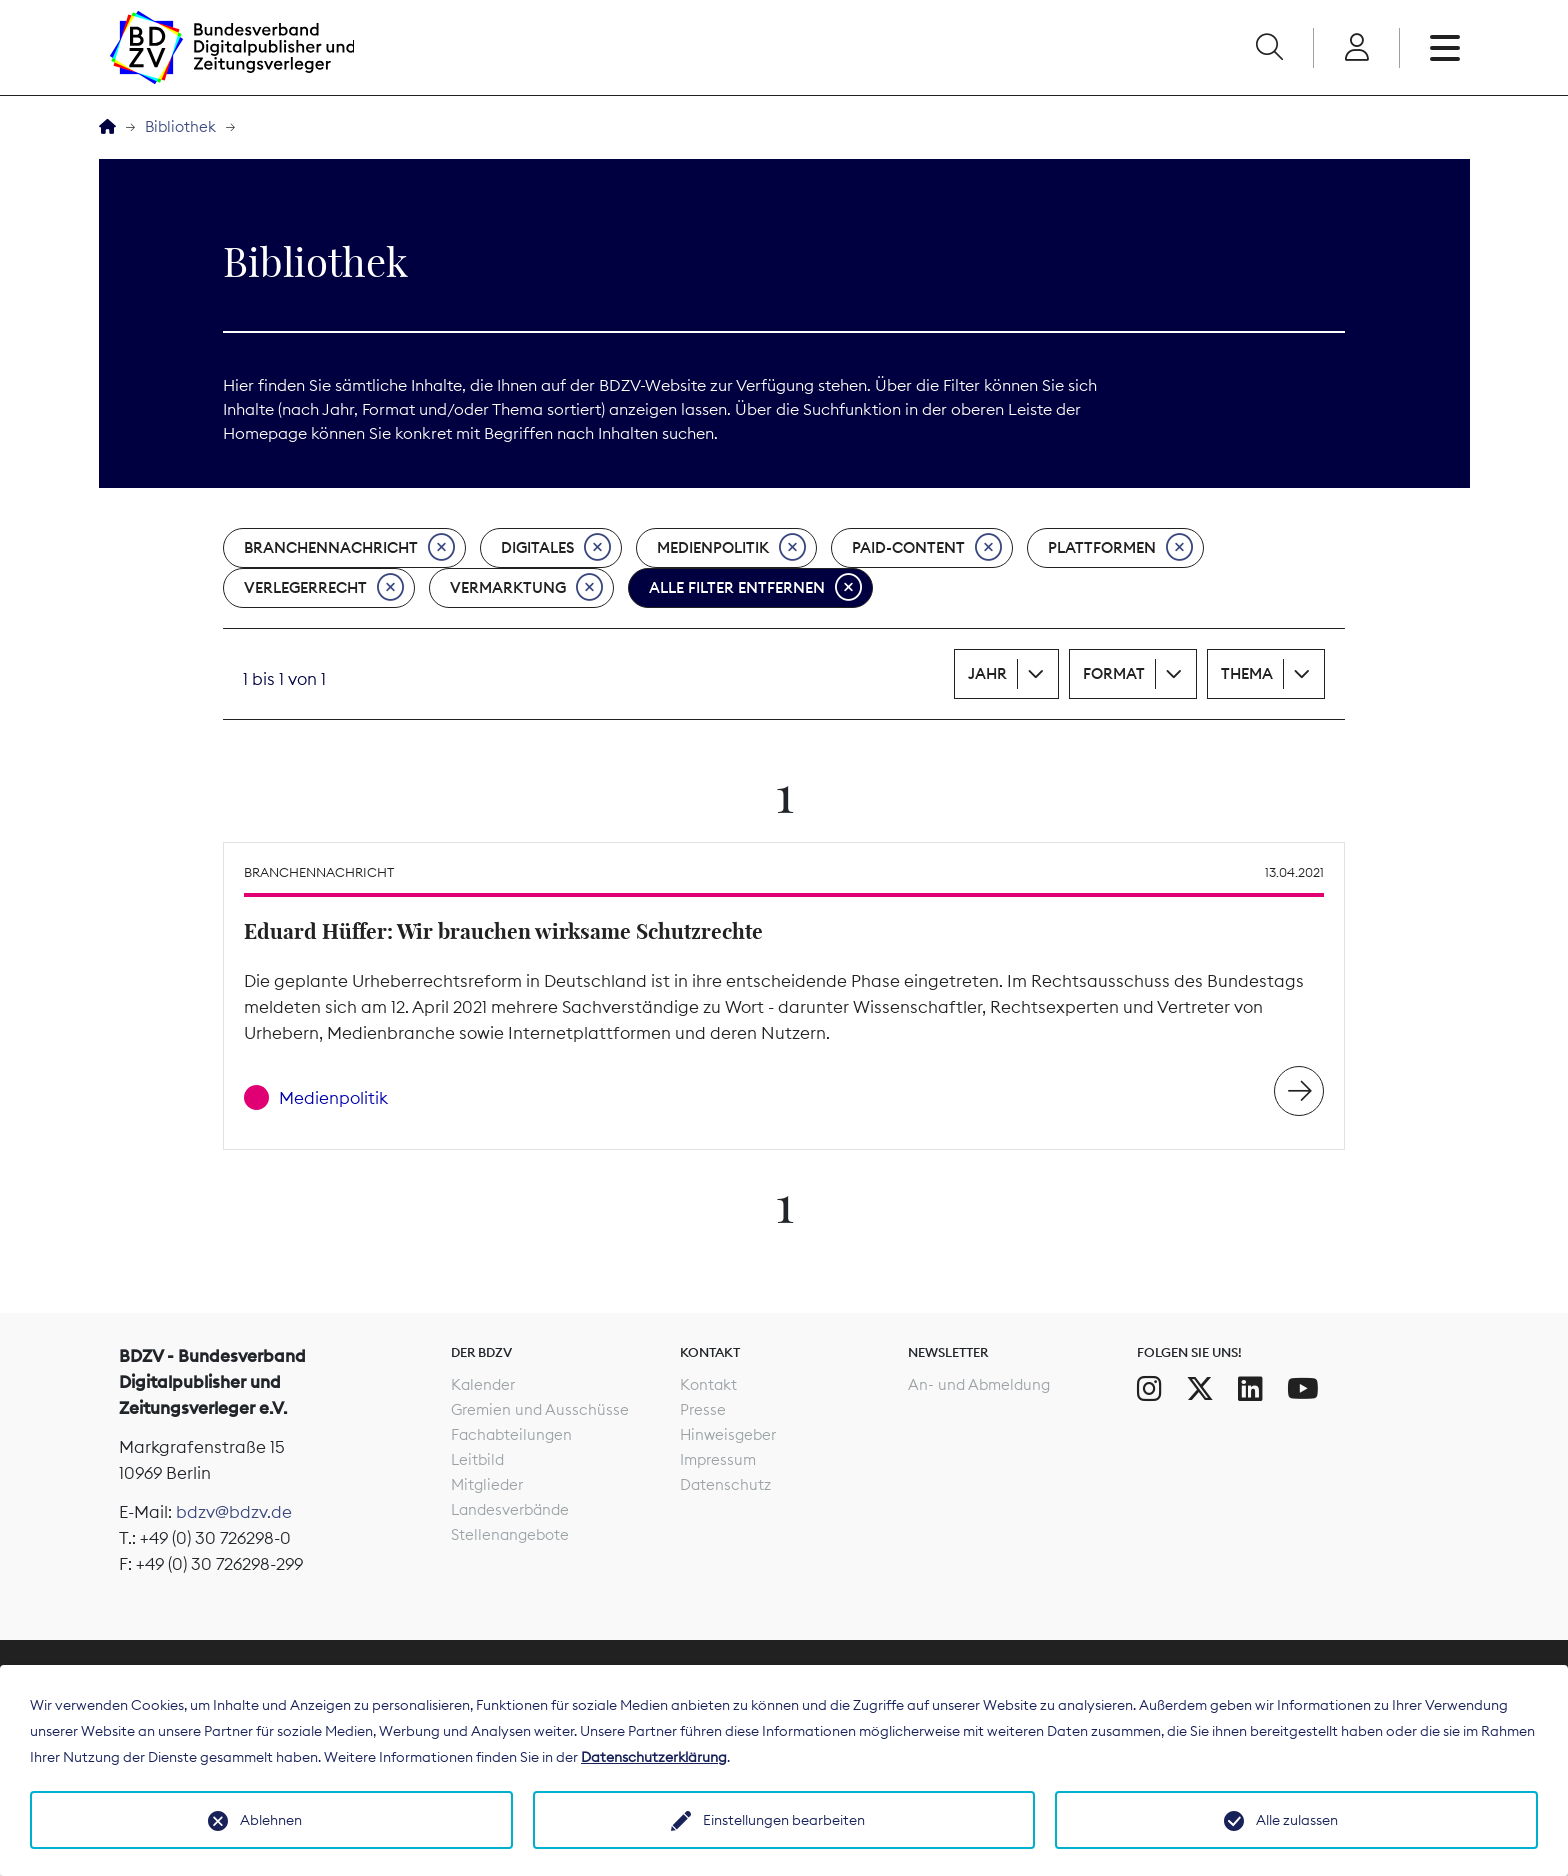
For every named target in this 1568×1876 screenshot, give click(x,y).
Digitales (556, 548)
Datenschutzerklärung (654, 1757)
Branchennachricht (349, 548)
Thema (1247, 673)
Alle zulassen (1297, 1820)
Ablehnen (271, 1820)
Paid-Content (927, 548)
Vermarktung (526, 588)
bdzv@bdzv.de (234, 1512)
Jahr (987, 673)
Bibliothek (180, 126)
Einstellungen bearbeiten (784, 1820)
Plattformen (1120, 548)
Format (1114, 673)
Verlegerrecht (324, 588)
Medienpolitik (731, 548)
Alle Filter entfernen (755, 588)
